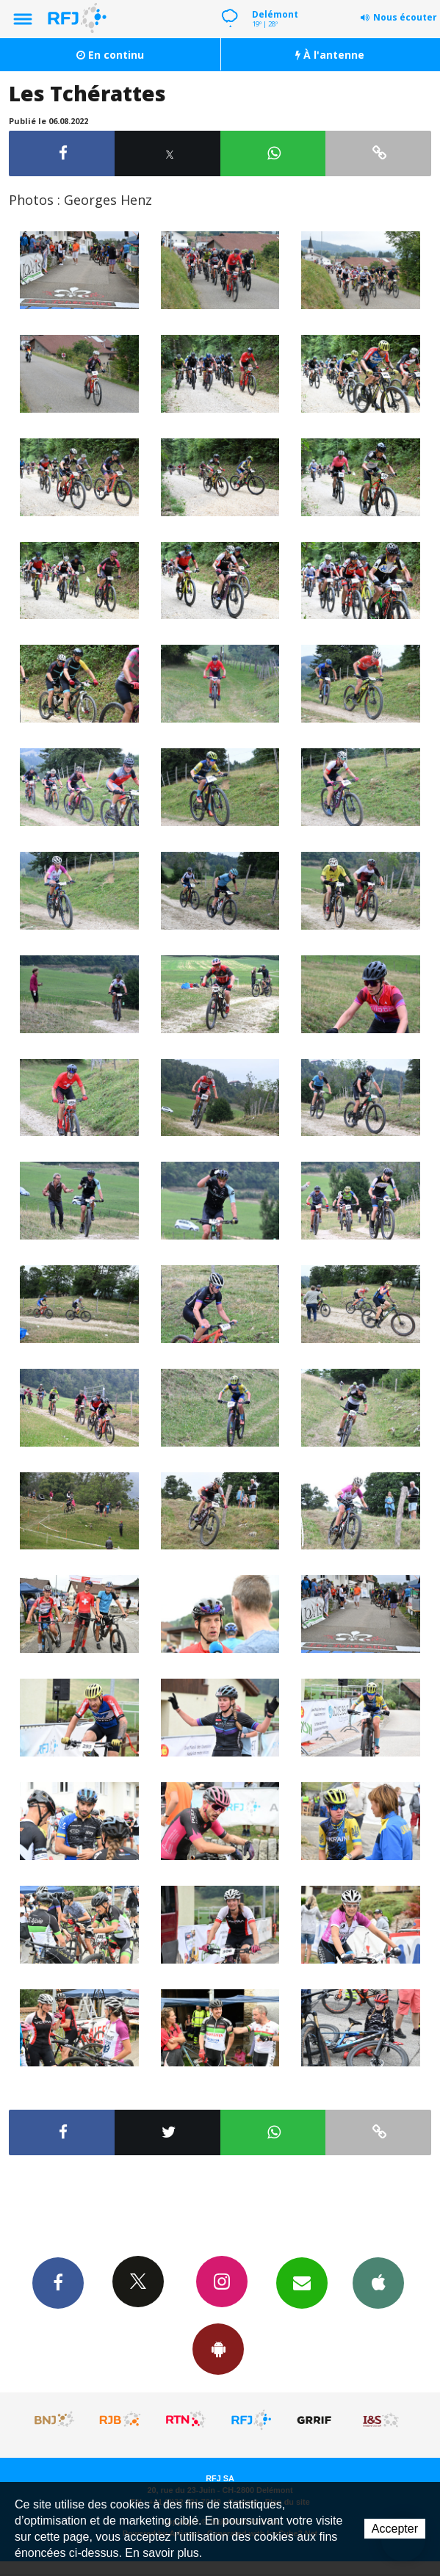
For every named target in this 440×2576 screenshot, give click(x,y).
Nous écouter (405, 17)
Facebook (58, 2282)
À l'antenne (329, 55)
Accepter (395, 2528)
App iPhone (378, 2282)
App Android (218, 2348)
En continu (110, 55)
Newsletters (302, 2282)
